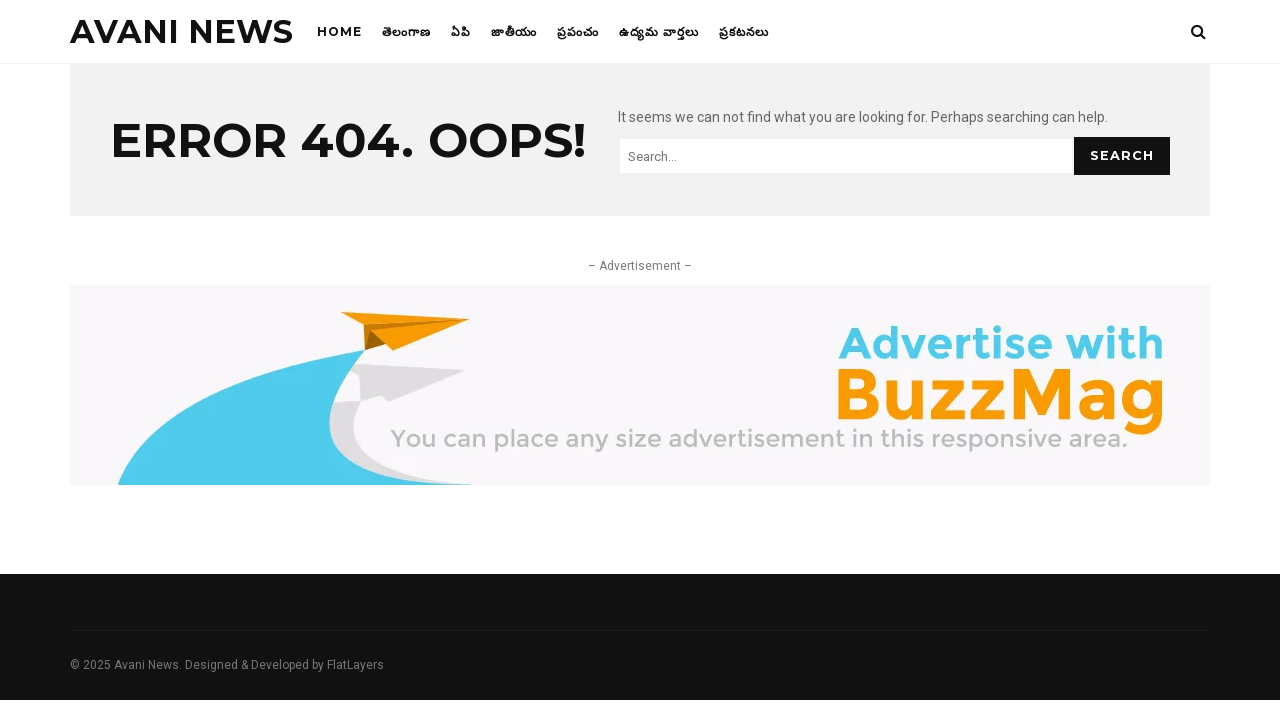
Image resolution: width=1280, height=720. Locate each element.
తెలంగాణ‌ (406, 31)
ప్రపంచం (578, 31)
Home (339, 31)
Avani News (181, 31)
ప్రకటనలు (744, 31)
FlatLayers (355, 665)
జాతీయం (514, 31)
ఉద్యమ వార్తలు (659, 31)
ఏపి (461, 31)
